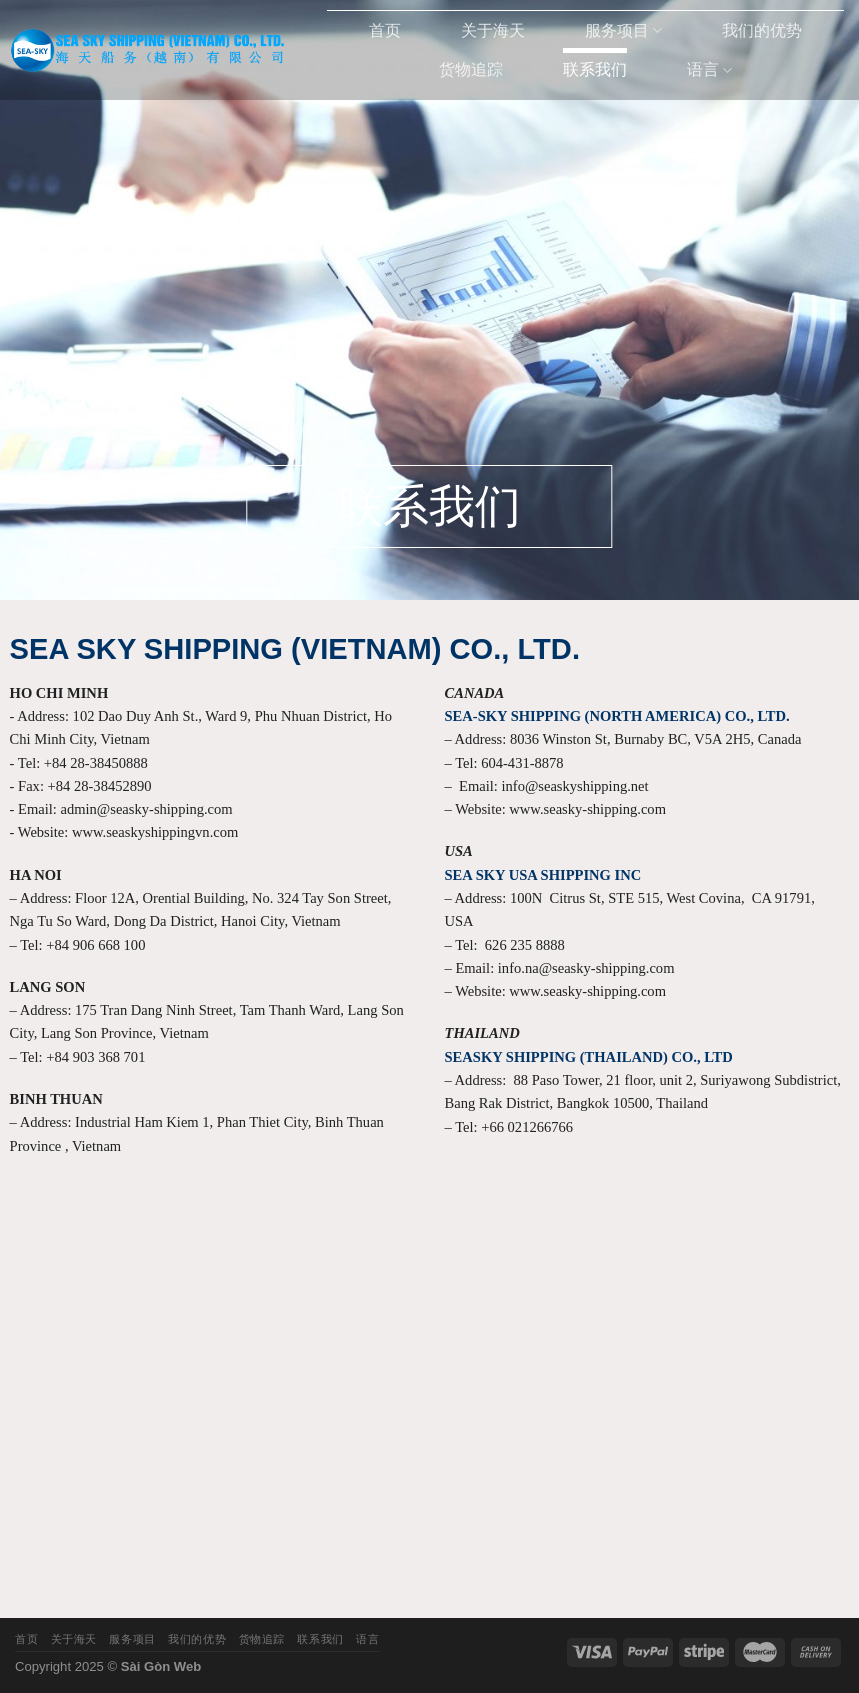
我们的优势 (762, 30)
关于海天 (493, 30)
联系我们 (595, 69)
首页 (385, 30)
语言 (709, 70)
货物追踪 (471, 69)
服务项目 (623, 30)
